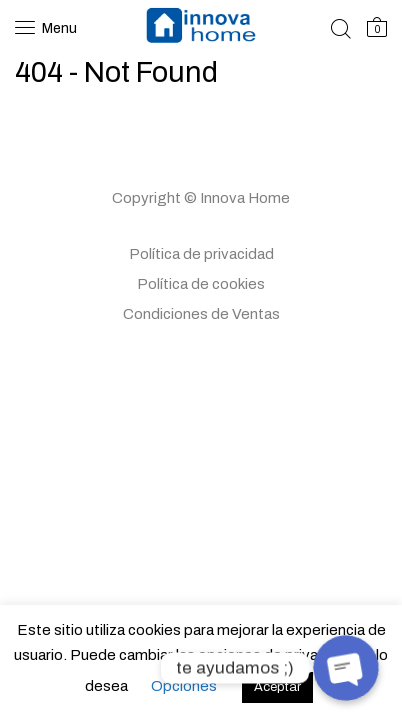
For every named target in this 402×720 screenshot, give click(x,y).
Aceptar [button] (277, 687)
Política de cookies (201, 284)
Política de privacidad (201, 254)
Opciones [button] (184, 686)
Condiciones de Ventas (201, 314)
